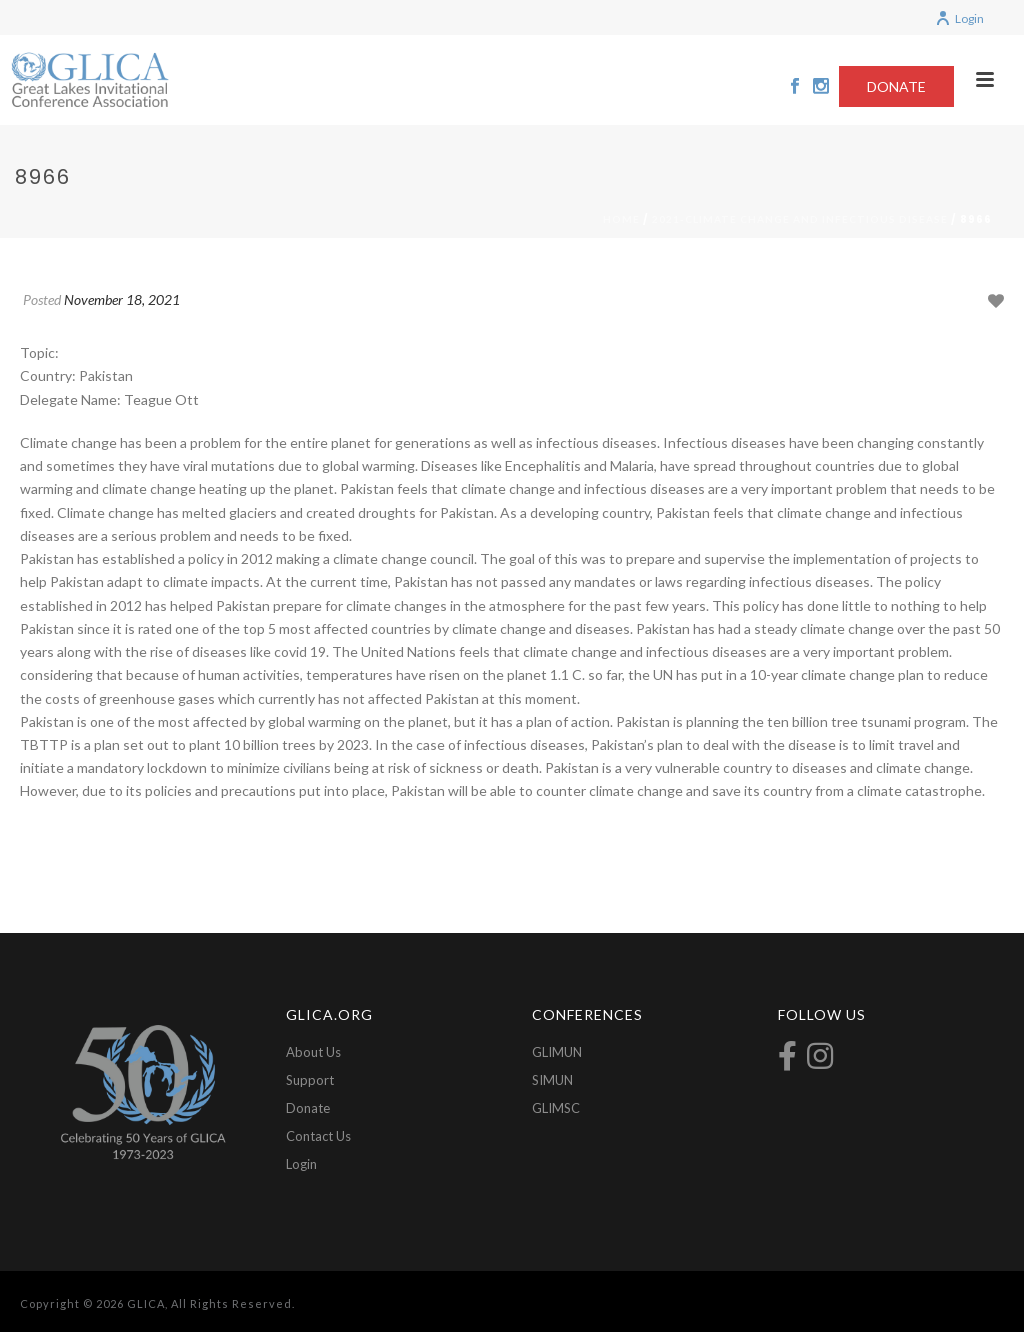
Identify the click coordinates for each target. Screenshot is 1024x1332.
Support (310, 1080)
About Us (313, 1052)
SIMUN (552, 1080)
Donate (308, 1108)
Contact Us (318, 1136)
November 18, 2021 (122, 299)
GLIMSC (556, 1108)
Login (959, 18)
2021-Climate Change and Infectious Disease (800, 219)
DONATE (896, 86)
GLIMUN (557, 1052)
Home (621, 219)
